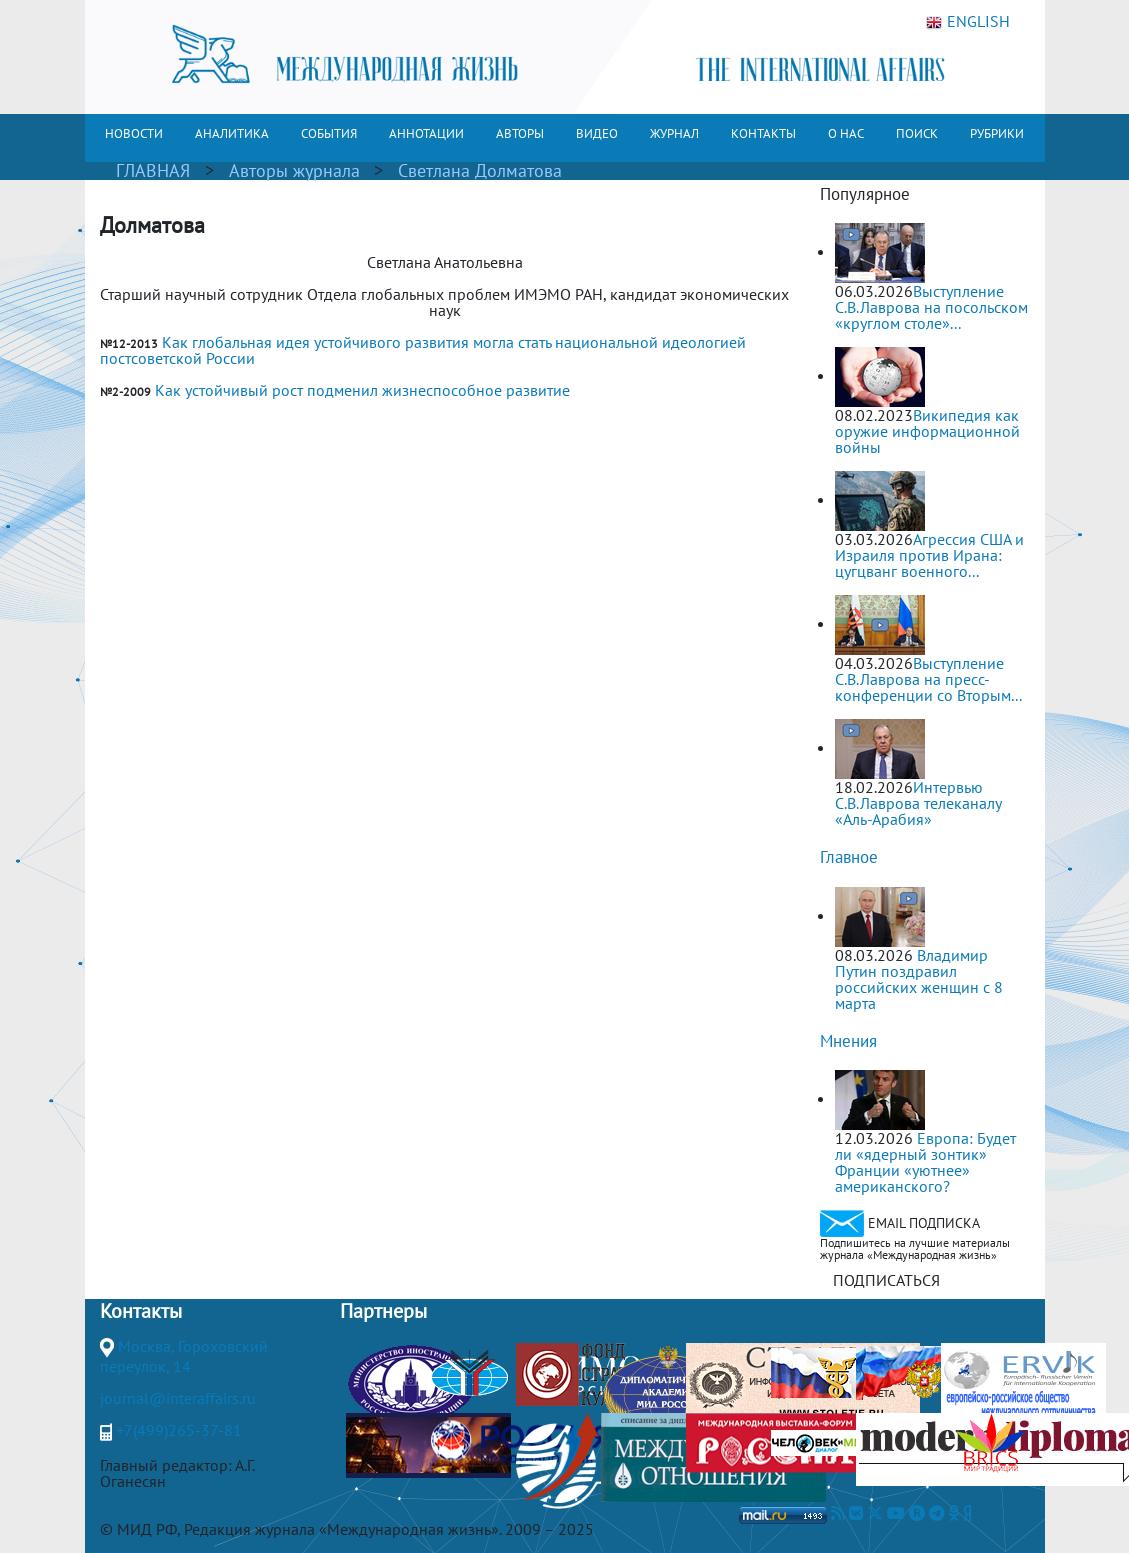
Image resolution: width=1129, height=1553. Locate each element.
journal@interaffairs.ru (178, 1398)
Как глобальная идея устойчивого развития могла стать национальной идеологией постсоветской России (423, 350)
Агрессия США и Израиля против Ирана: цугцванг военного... (929, 555)
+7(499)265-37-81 (179, 1430)
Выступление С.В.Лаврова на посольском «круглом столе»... (931, 307)
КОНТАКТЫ (763, 133)
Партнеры (383, 1311)
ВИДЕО (597, 133)
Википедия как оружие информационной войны (927, 431)
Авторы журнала (294, 170)
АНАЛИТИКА (232, 133)
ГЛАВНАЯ (153, 170)
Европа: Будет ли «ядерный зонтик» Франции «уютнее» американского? (925, 1162)
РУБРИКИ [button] (997, 133)
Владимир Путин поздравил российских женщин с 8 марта (919, 979)
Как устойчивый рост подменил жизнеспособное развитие (362, 390)
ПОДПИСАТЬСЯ (886, 1280)
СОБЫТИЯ (329, 133)
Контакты (141, 1311)
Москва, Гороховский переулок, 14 (184, 1356)
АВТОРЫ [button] (520, 133)
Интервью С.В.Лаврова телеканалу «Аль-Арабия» (918, 803)
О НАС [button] (846, 133)
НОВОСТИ (134, 133)
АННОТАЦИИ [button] (426, 133)
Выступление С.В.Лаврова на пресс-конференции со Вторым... (928, 679)
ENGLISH (968, 22)
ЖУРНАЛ (674, 133)
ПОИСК (917, 133)
